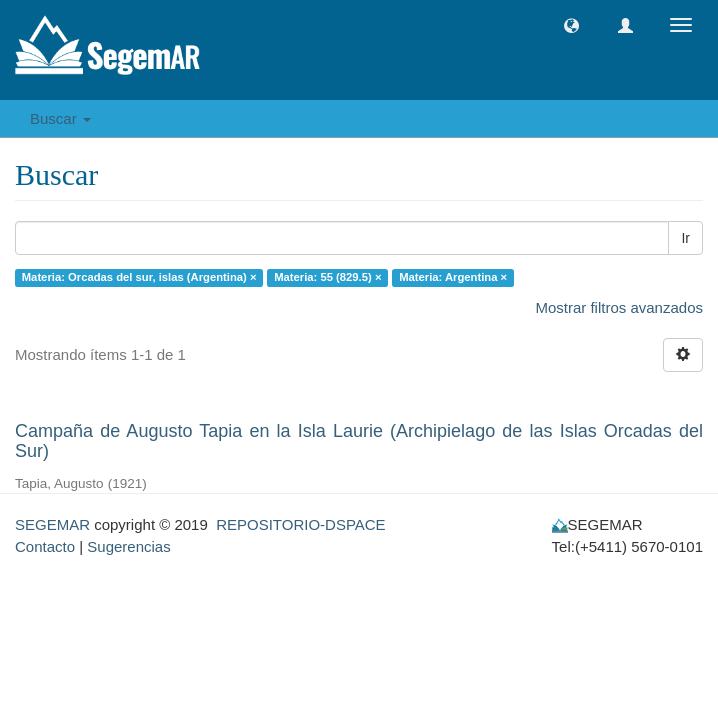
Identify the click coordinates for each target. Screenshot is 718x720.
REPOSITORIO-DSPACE (300, 524)
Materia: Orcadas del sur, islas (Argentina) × (139, 277)
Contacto (45, 546)
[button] (571, 25)
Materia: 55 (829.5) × (327, 277)
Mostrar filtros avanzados (619, 307)
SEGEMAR (52, 524)
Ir (685, 238)
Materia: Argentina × (453, 277)
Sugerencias (128, 546)
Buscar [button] (60, 118)
